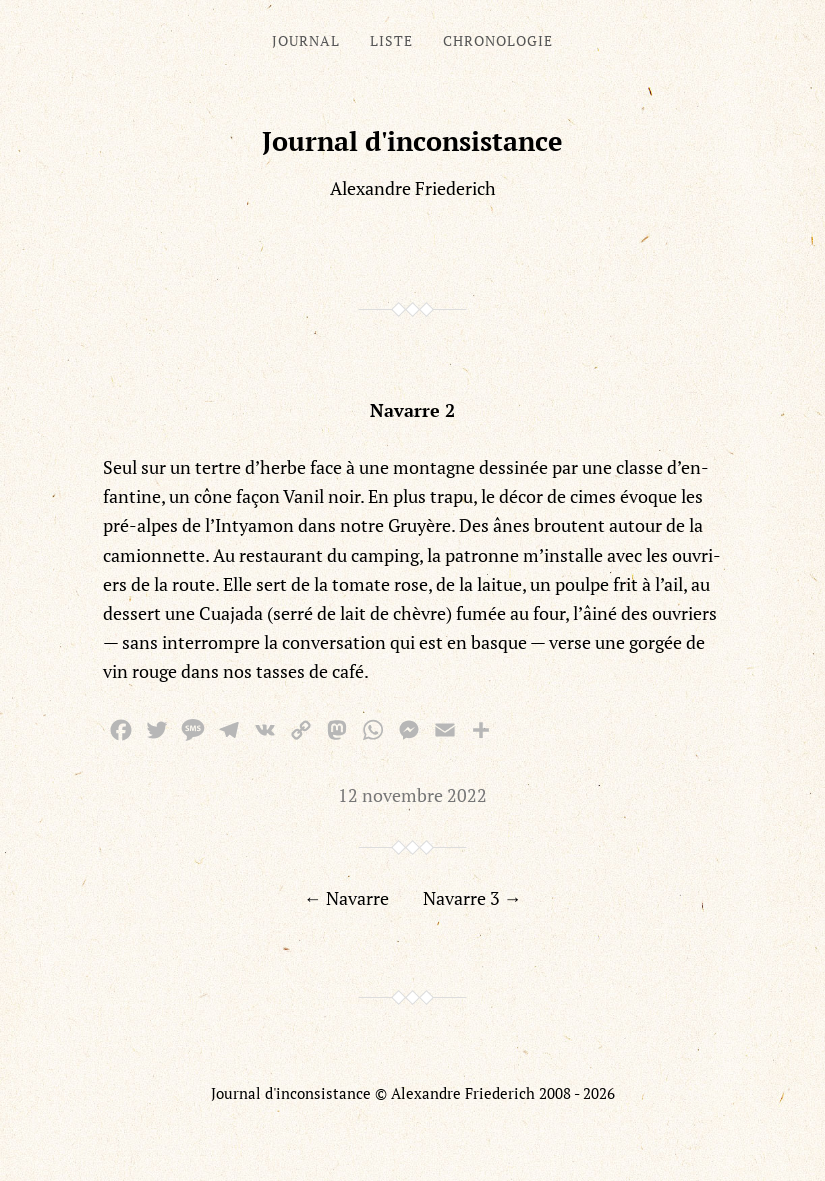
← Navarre (346, 898)
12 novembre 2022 (412, 795)
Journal (306, 40)
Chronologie (498, 40)
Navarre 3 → (472, 898)
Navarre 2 (412, 410)
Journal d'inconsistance (412, 141)
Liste (391, 40)
